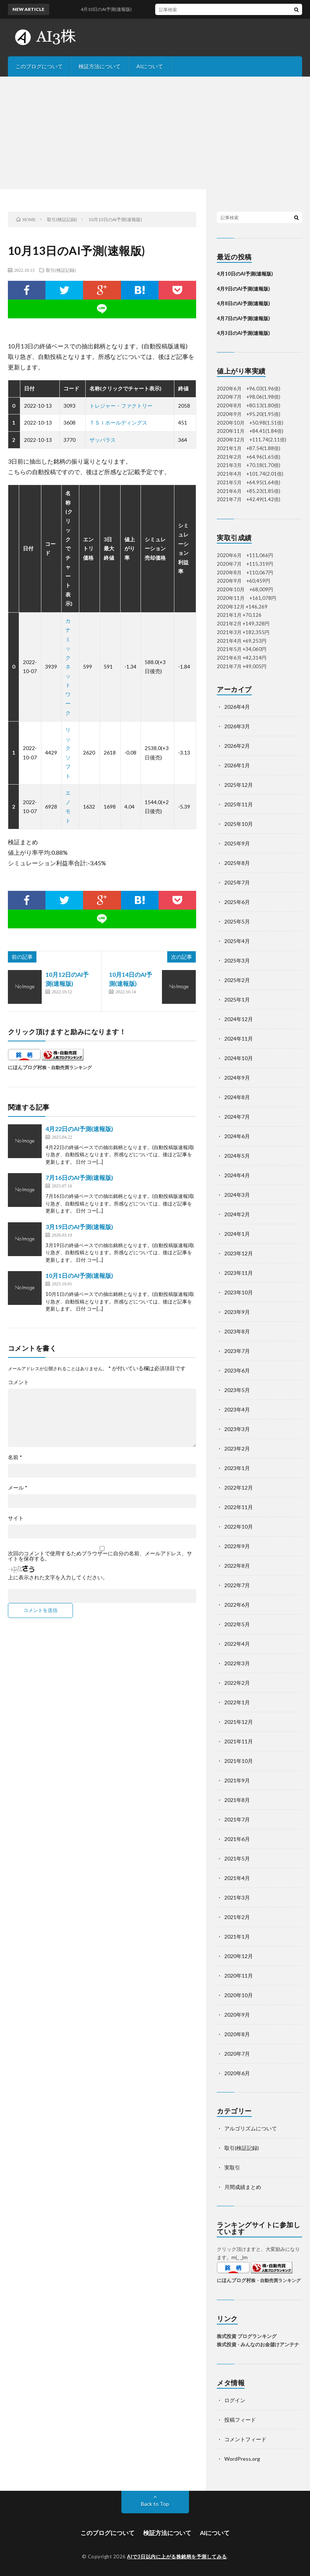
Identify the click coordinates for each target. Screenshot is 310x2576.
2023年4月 (237, 1409)
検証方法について (100, 66)
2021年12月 (238, 1722)
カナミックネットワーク (68, 667)
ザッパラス (102, 440)
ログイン (234, 2400)
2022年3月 (237, 1663)
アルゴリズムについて (250, 2128)
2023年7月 (237, 1351)
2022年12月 (238, 1487)
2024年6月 (237, 1136)
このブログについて (39, 66)
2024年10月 (238, 1058)
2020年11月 (238, 1975)
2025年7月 (237, 882)
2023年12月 (238, 1253)
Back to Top (155, 2504)
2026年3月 (237, 726)
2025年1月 (237, 999)
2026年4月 (237, 707)
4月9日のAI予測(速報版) (243, 289)
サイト (16, 1518)
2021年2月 (237, 1917)
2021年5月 (237, 1858)
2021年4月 (237, 1878)
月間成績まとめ (242, 2187)
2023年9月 (237, 1312)
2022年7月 (237, 1585)
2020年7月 (237, 2053)
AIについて (149, 66)
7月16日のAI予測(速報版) (79, 1177)
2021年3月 (237, 1897)
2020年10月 (238, 1995)
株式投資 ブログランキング (247, 2336)
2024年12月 (238, 1019)
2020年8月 (237, 2034)
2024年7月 (237, 1116)
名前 (15, 1457)
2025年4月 (237, 941)
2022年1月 (237, 1702)
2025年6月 (237, 902)
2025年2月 (237, 980)
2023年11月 (238, 1273)
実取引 (232, 2167)
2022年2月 (237, 1683)
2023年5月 (237, 1390)
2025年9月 (237, 843)
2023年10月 (238, 1292)
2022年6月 (237, 1604)
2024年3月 (237, 1195)
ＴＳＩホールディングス (118, 422)
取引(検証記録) (61, 270)
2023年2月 (237, 1448)
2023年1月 (237, 1468)
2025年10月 (238, 824)
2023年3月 (237, 1429)
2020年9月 (237, 2014)
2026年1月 (237, 765)
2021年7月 (237, 1819)
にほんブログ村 (25, 1067)
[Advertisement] (155, 132)
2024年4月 (237, 1175)
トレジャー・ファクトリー (121, 405)
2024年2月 (237, 1214)
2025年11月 (238, 804)
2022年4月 (237, 1644)
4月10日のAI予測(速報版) (245, 274)
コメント (18, 1382)
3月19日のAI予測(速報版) (79, 1226)
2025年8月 (237, 863)
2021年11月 (238, 1741)
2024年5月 (237, 1155)
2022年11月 (238, 1507)
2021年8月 (237, 1800)
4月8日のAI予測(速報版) (243, 303)
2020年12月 (238, 1956)
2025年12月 (238, 785)
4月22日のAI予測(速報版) (79, 1128)
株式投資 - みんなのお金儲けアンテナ (258, 2344)
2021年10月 (238, 1761)
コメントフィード (245, 2439)
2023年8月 (237, 1331)
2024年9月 (237, 1077)
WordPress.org (242, 2458)
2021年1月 (237, 1936)
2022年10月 (238, 1526)
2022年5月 (237, 1624)
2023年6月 (237, 1370)
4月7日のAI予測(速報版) (243, 318)
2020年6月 (237, 2073)
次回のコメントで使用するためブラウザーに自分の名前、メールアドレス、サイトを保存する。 (100, 1556)
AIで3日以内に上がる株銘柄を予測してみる (177, 2556)
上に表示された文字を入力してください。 (58, 1577)
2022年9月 (237, 1546)
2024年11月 (238, 1038)
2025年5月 (237, 921)
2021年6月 (237, 1839)
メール (17, 1487)
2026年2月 (237, 746)
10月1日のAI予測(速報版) (79, 1275)
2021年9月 (237, 1780)
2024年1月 (237, 1234)
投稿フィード (240, 2419)
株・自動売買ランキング (67, 1067)
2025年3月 (237, 960)
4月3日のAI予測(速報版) (243, 333)
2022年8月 (237, 1565)
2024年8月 (237, 1097)
